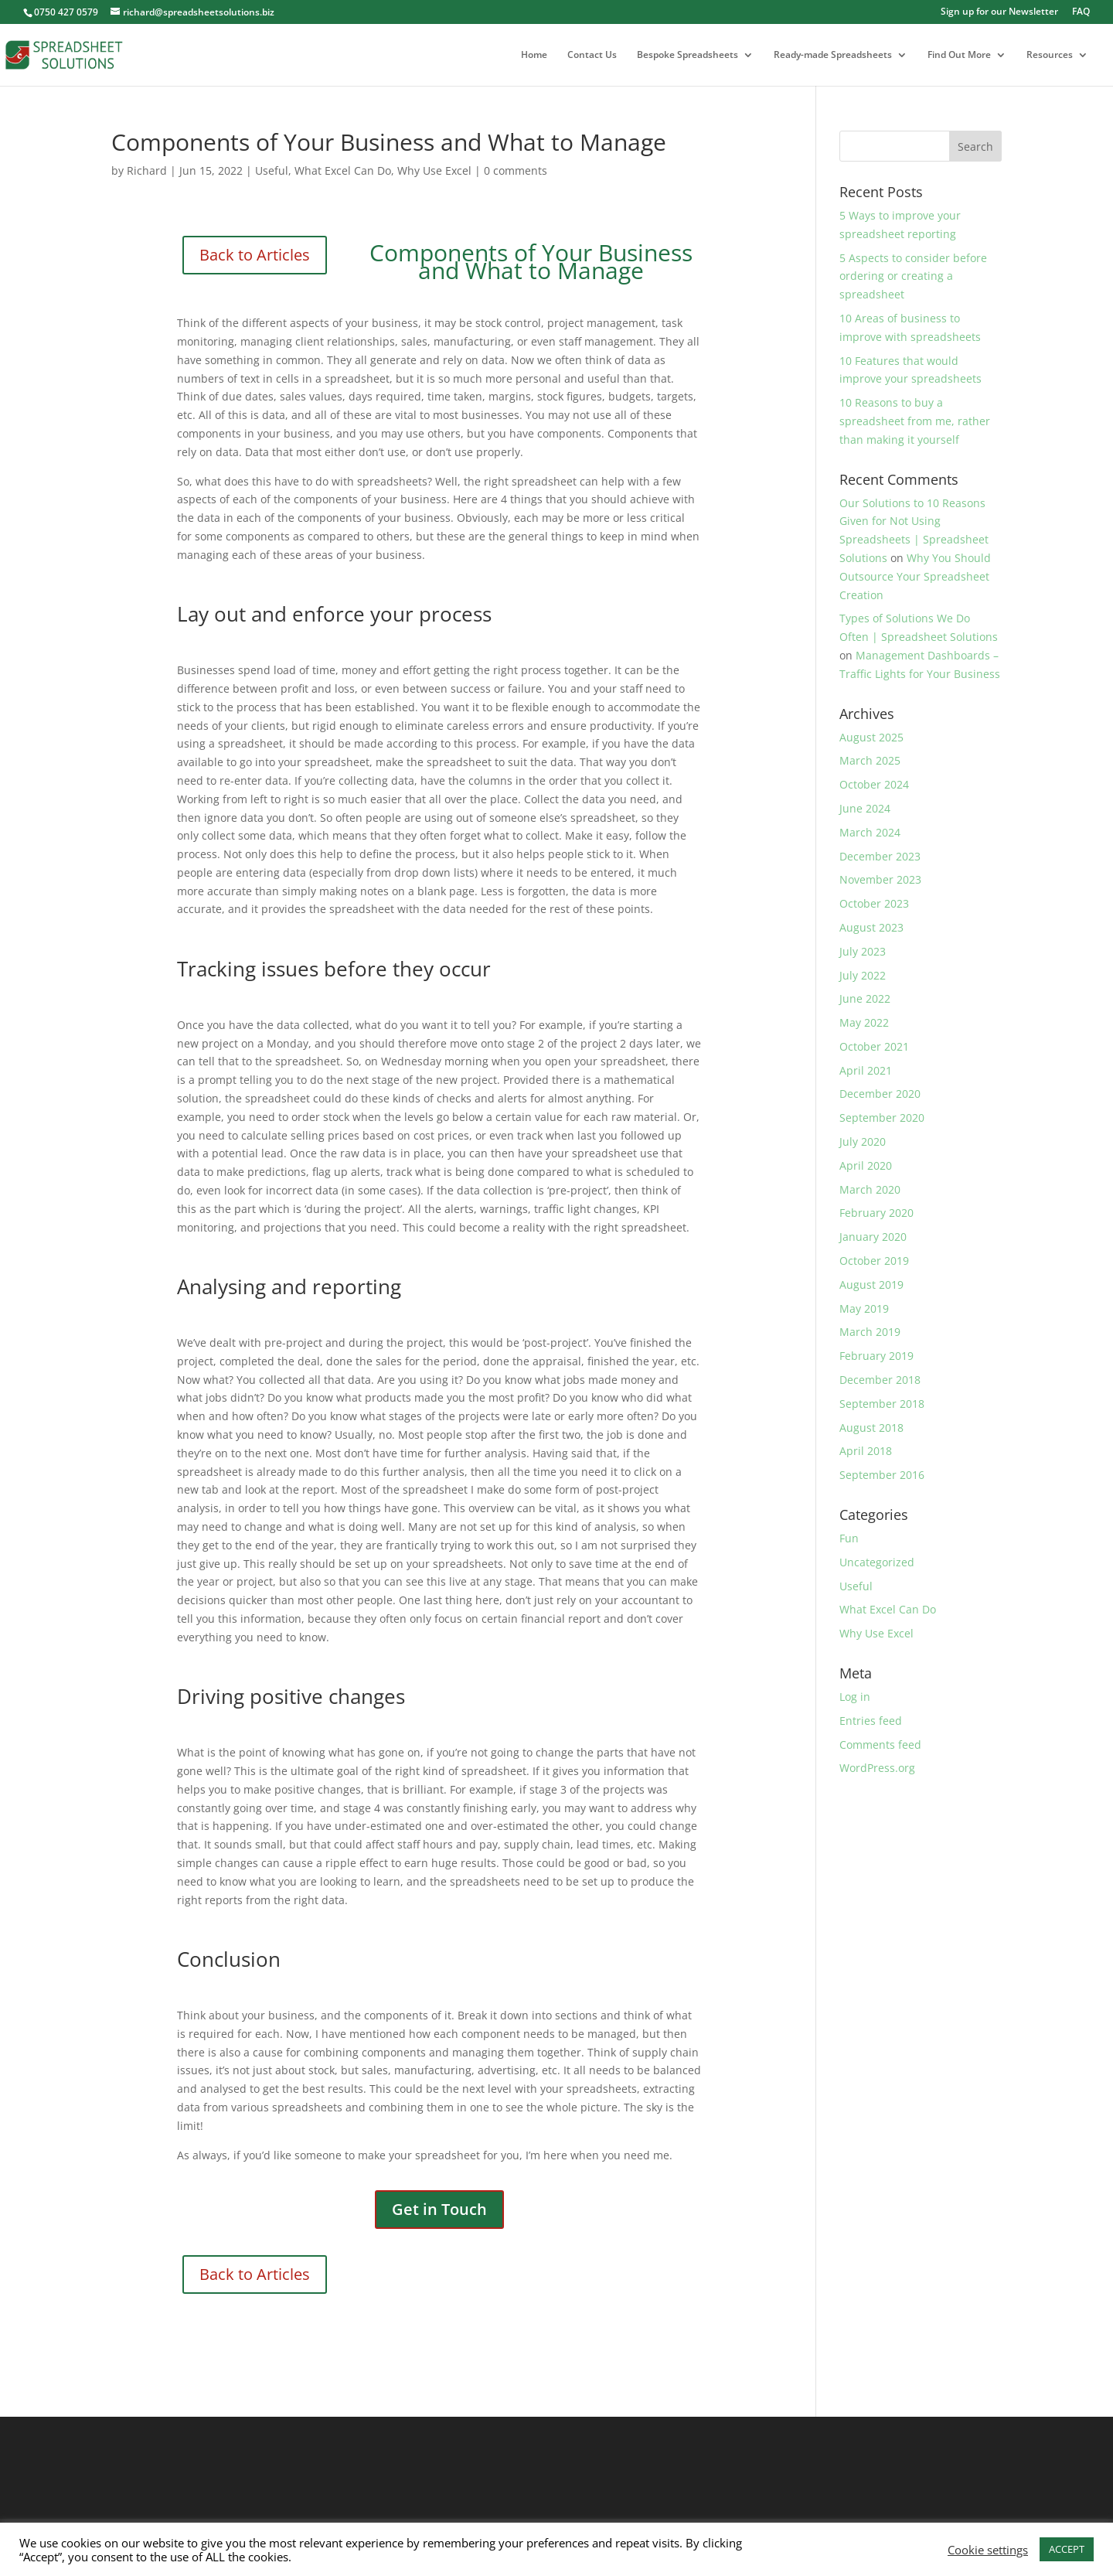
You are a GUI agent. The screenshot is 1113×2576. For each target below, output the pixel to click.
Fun (849, 1538)
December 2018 (880, 1379)
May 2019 (864, 1308)
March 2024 (869, 832)
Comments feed (880, 1744)
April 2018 (865, 1450)
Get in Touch (439, 2209)
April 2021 (865, 1070)
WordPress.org (877, 1767)
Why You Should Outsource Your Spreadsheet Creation (915, 576)
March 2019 (869, 1331)
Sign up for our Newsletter (999, 12)
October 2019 (874, 1260)
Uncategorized (876, 1562)
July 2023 (862, 951)
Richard (147, 170)
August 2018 (871, 1427)
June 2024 (864, 808)
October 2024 (874, 784)
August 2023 (871, 927)
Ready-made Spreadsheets (833, 55)
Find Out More (959, 55)
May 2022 (864, 1022)
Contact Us (592, 55)
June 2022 (864, 998)
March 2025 (869, 760)
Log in (854, 1696)
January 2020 (873, 1236)
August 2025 (871, 737)
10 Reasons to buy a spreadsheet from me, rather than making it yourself (914, 421)
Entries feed (870, 1720)
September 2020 (881, 1117)
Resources (1049, 55)
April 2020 (865, 1165)
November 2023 (880, 879)
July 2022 (862, 975)
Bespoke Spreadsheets (687, 55)
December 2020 (880, 1093)
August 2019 (871, 1284)
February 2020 (876, 1212)
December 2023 (880, 856)
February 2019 (876, 1355)
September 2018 (881, 1403)
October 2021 (874, 1046)
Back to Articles (254, 254)
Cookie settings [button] (988, 2550)
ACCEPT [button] (1066, 2549)
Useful (271, 170)
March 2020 (869, 1189)
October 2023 (874, 903)
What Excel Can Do (342, 170)
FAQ (1081, 12)
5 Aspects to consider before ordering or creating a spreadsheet (913, 276)
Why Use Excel (434, 170)
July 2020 (862, 1141)
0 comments (515, 170)
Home (534, 55)
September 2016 (881, 1474)
